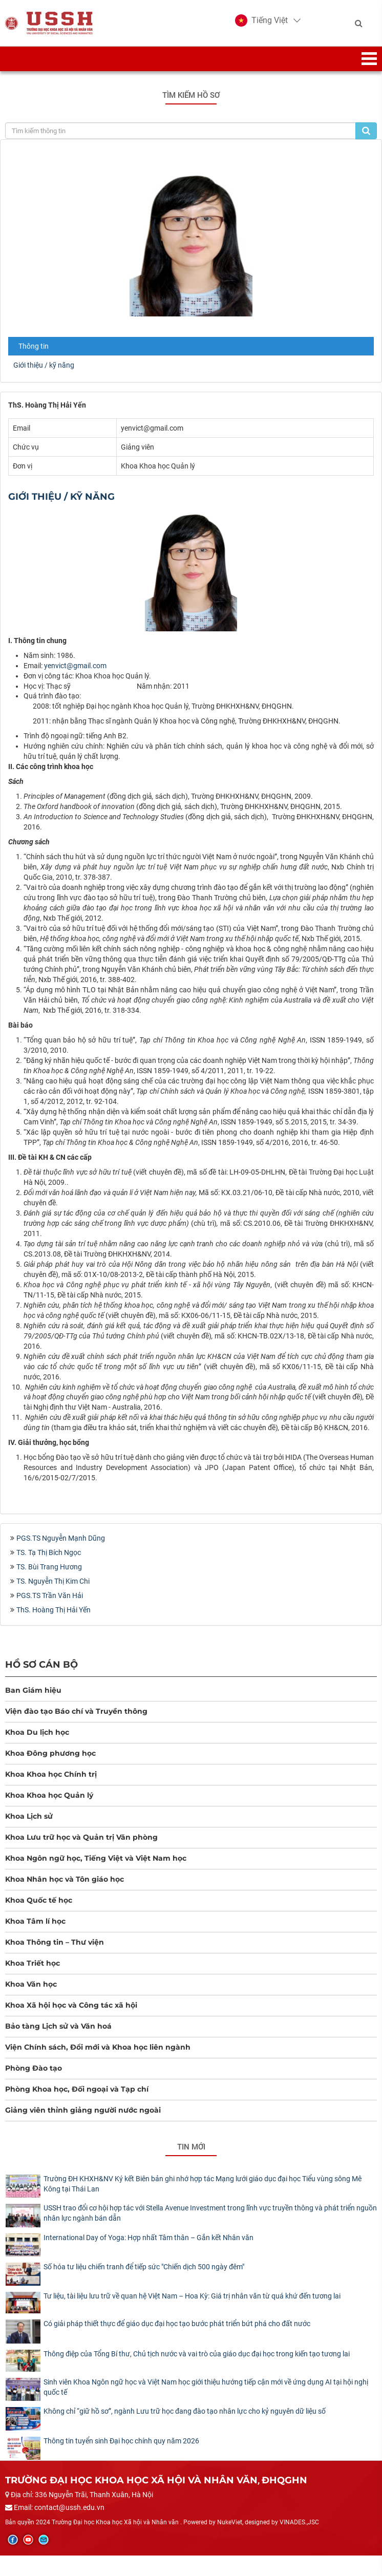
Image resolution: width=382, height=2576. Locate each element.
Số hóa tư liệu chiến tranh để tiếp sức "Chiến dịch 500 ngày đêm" (144, 2267)
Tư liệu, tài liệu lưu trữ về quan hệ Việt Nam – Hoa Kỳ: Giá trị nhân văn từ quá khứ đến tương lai (192, 2296)
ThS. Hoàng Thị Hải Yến (53, 1610)
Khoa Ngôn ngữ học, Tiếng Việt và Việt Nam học (95, 1858)
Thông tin (33, 346)
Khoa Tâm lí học (35, 1921)
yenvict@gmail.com (75, 666)
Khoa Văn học (31, 1984)
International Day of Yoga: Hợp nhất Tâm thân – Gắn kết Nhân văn (148, 2237)
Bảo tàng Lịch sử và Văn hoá (58, 2026)
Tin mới (191, 2147)
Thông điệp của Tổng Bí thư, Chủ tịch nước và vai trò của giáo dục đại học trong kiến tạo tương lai (197, 2354)
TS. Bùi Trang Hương (49, 1567)
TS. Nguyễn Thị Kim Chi (53, 1581)
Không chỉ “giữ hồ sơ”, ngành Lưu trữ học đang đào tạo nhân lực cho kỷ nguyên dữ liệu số (185, 2411)
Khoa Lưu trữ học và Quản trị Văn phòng (81, 1837)
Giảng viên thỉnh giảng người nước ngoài (83, 2110)
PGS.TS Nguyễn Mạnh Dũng (60, 1538)
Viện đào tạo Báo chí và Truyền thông (76, 1711)
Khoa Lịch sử (29, 1816)
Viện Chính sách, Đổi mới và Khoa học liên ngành (97, 2047)
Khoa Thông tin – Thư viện (54, 1942)
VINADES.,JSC (299, 2522)
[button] (261, 20)
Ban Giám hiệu (33, 1690)
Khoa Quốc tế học (38, 1900)
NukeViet (229, 2522)
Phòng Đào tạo (33, 2068)
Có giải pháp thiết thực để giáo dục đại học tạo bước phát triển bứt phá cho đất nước (177, 2323)
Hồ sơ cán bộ (41, 1664)
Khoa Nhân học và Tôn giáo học (64, 1879)
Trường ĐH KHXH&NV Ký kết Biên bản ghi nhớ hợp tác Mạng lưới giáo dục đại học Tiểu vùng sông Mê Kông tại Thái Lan (203, 2184)
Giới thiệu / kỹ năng (43, 365)
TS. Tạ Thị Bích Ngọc (48, 1552)
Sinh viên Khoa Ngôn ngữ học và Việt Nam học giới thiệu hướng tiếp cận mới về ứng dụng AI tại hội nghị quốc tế (206, 2387)
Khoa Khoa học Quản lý (49, 1795)
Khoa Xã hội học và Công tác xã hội (71, 2005)
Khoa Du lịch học (37, 1732)
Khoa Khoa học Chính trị (51, 1774)
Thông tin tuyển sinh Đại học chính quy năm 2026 (121, 2441)
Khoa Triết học (32, 1963)
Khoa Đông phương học (50, 1753)
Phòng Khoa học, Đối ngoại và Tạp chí (76, 2089)
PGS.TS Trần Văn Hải (49, 1595)
